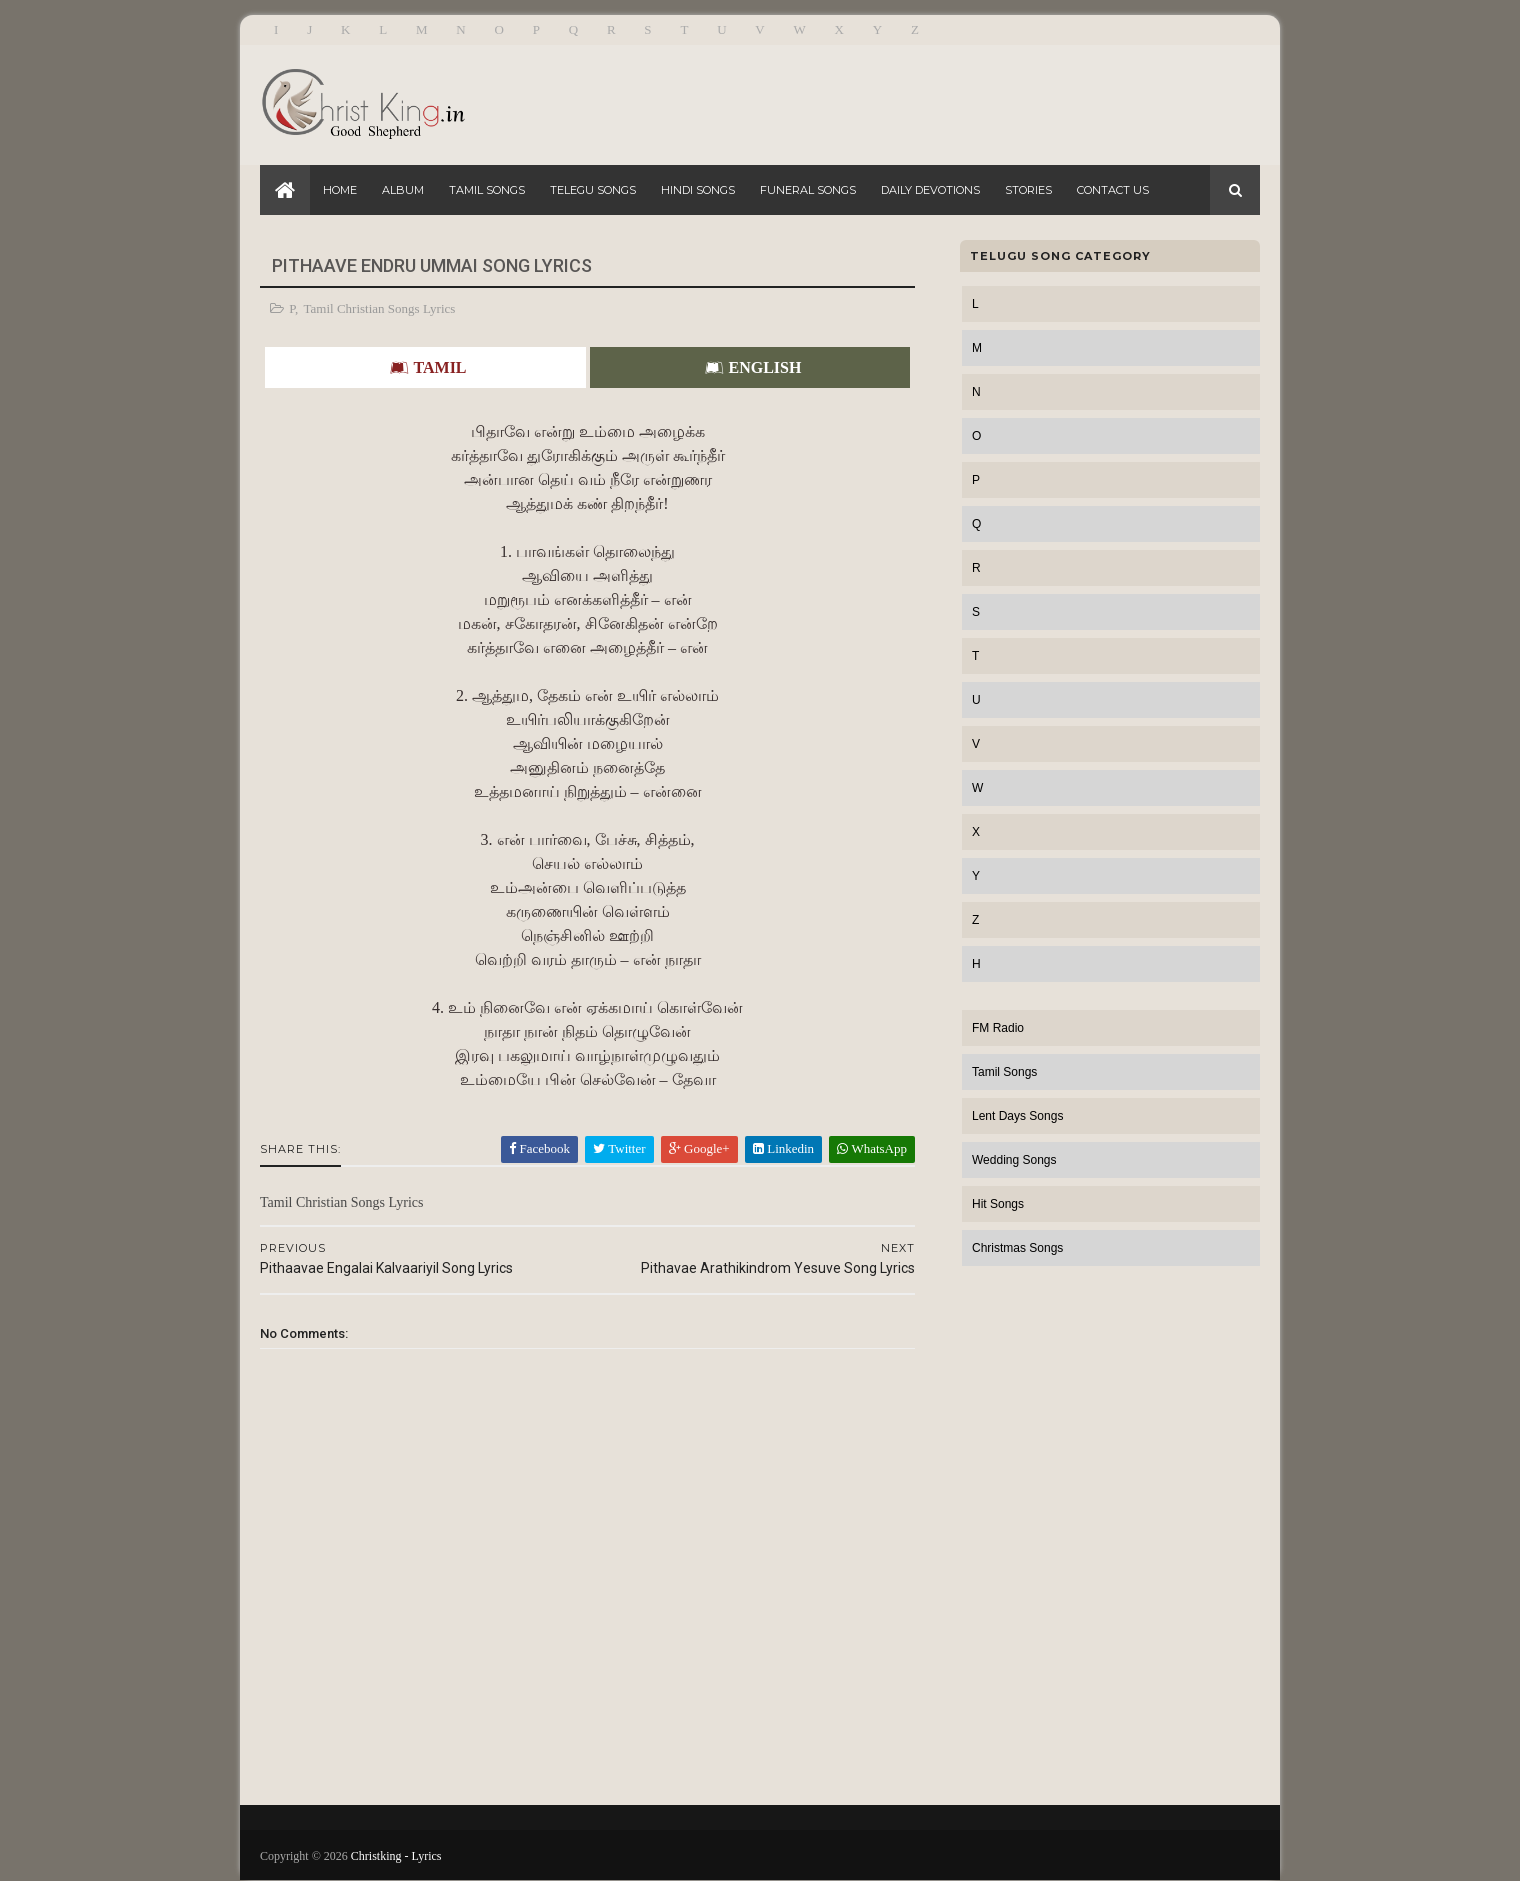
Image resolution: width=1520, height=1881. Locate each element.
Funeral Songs (808, 190)
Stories (1028, 190)
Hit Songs (998, 1204)
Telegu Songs (593, 190)
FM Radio (998, 1028)
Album (403, 190)
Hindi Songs (698, 190)
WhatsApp (872, 1148)
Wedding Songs (1014, 1160)
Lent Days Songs (1017, 1116)
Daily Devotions (930, 190)
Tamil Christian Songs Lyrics (380, 308)
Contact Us (1113, 190)
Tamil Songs (487, 190)
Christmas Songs (1017, 1248)
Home (340, 190)
